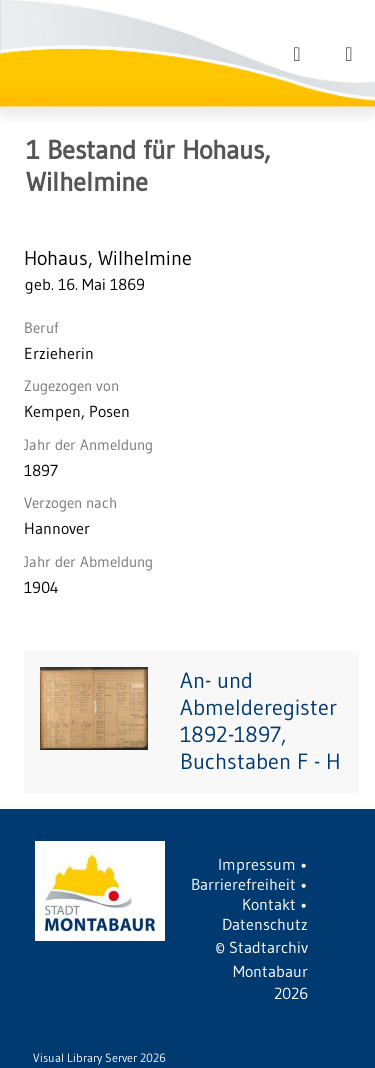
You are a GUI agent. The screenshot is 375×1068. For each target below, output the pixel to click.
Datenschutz (265, 924)
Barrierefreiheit (243, 884)
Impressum (257, 864)
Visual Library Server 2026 (99, 1057)
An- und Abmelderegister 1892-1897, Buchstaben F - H (260, 721)
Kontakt (269, 904)
